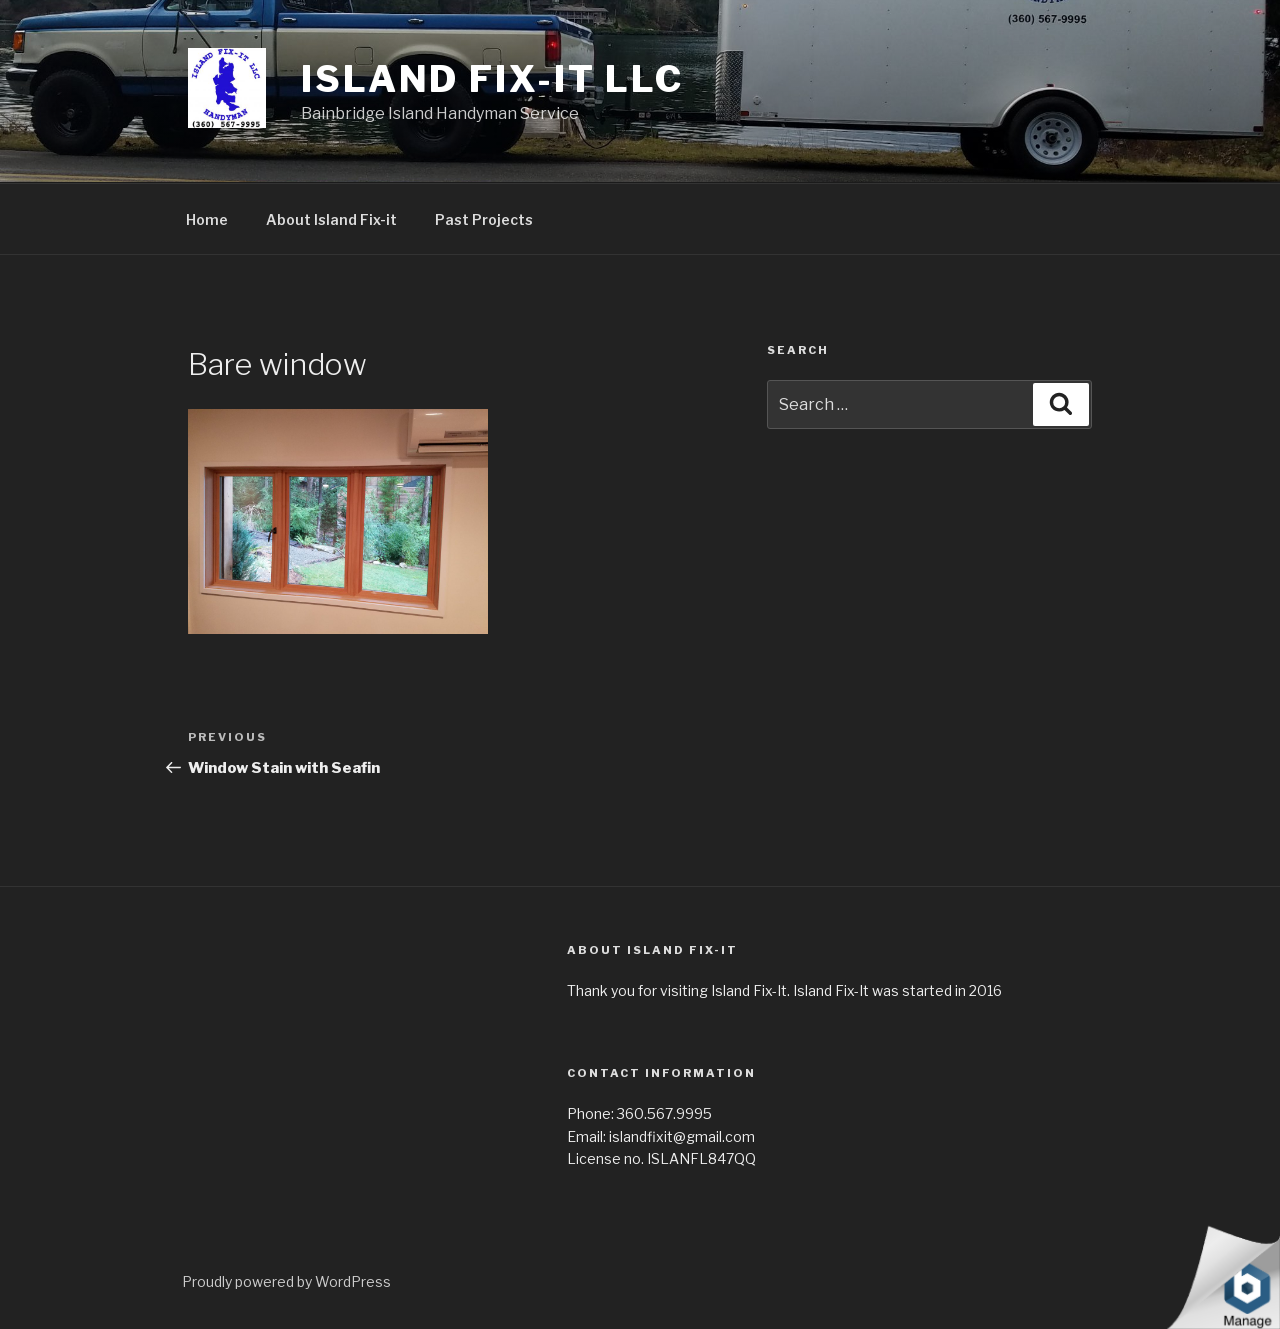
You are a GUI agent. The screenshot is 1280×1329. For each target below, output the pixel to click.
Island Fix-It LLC (492, 79)
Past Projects (484, 219)
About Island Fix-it (331, 219)
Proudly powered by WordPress (286, 1281)
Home (207, 219)
